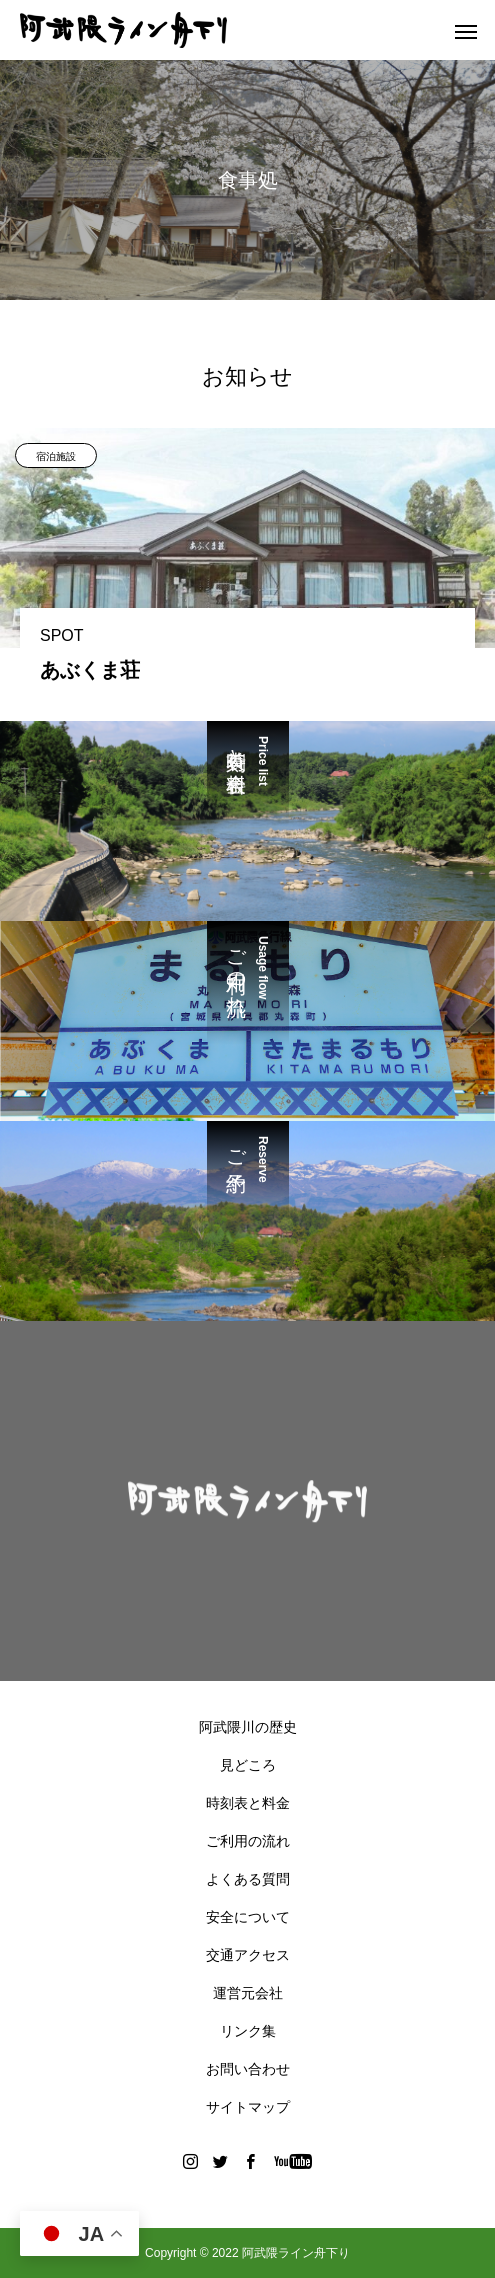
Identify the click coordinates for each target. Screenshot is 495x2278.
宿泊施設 (56, 456)
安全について (248, 1917)
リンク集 (248, 2031)
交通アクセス (248, 1955)
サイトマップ (248, 2107)
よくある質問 (248, 1879)
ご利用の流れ (248, 1841)
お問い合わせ (248, 2069)
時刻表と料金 (248, 1803)
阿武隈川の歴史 (248, 1727)
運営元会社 (248, 1993)
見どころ (248, 1765)
